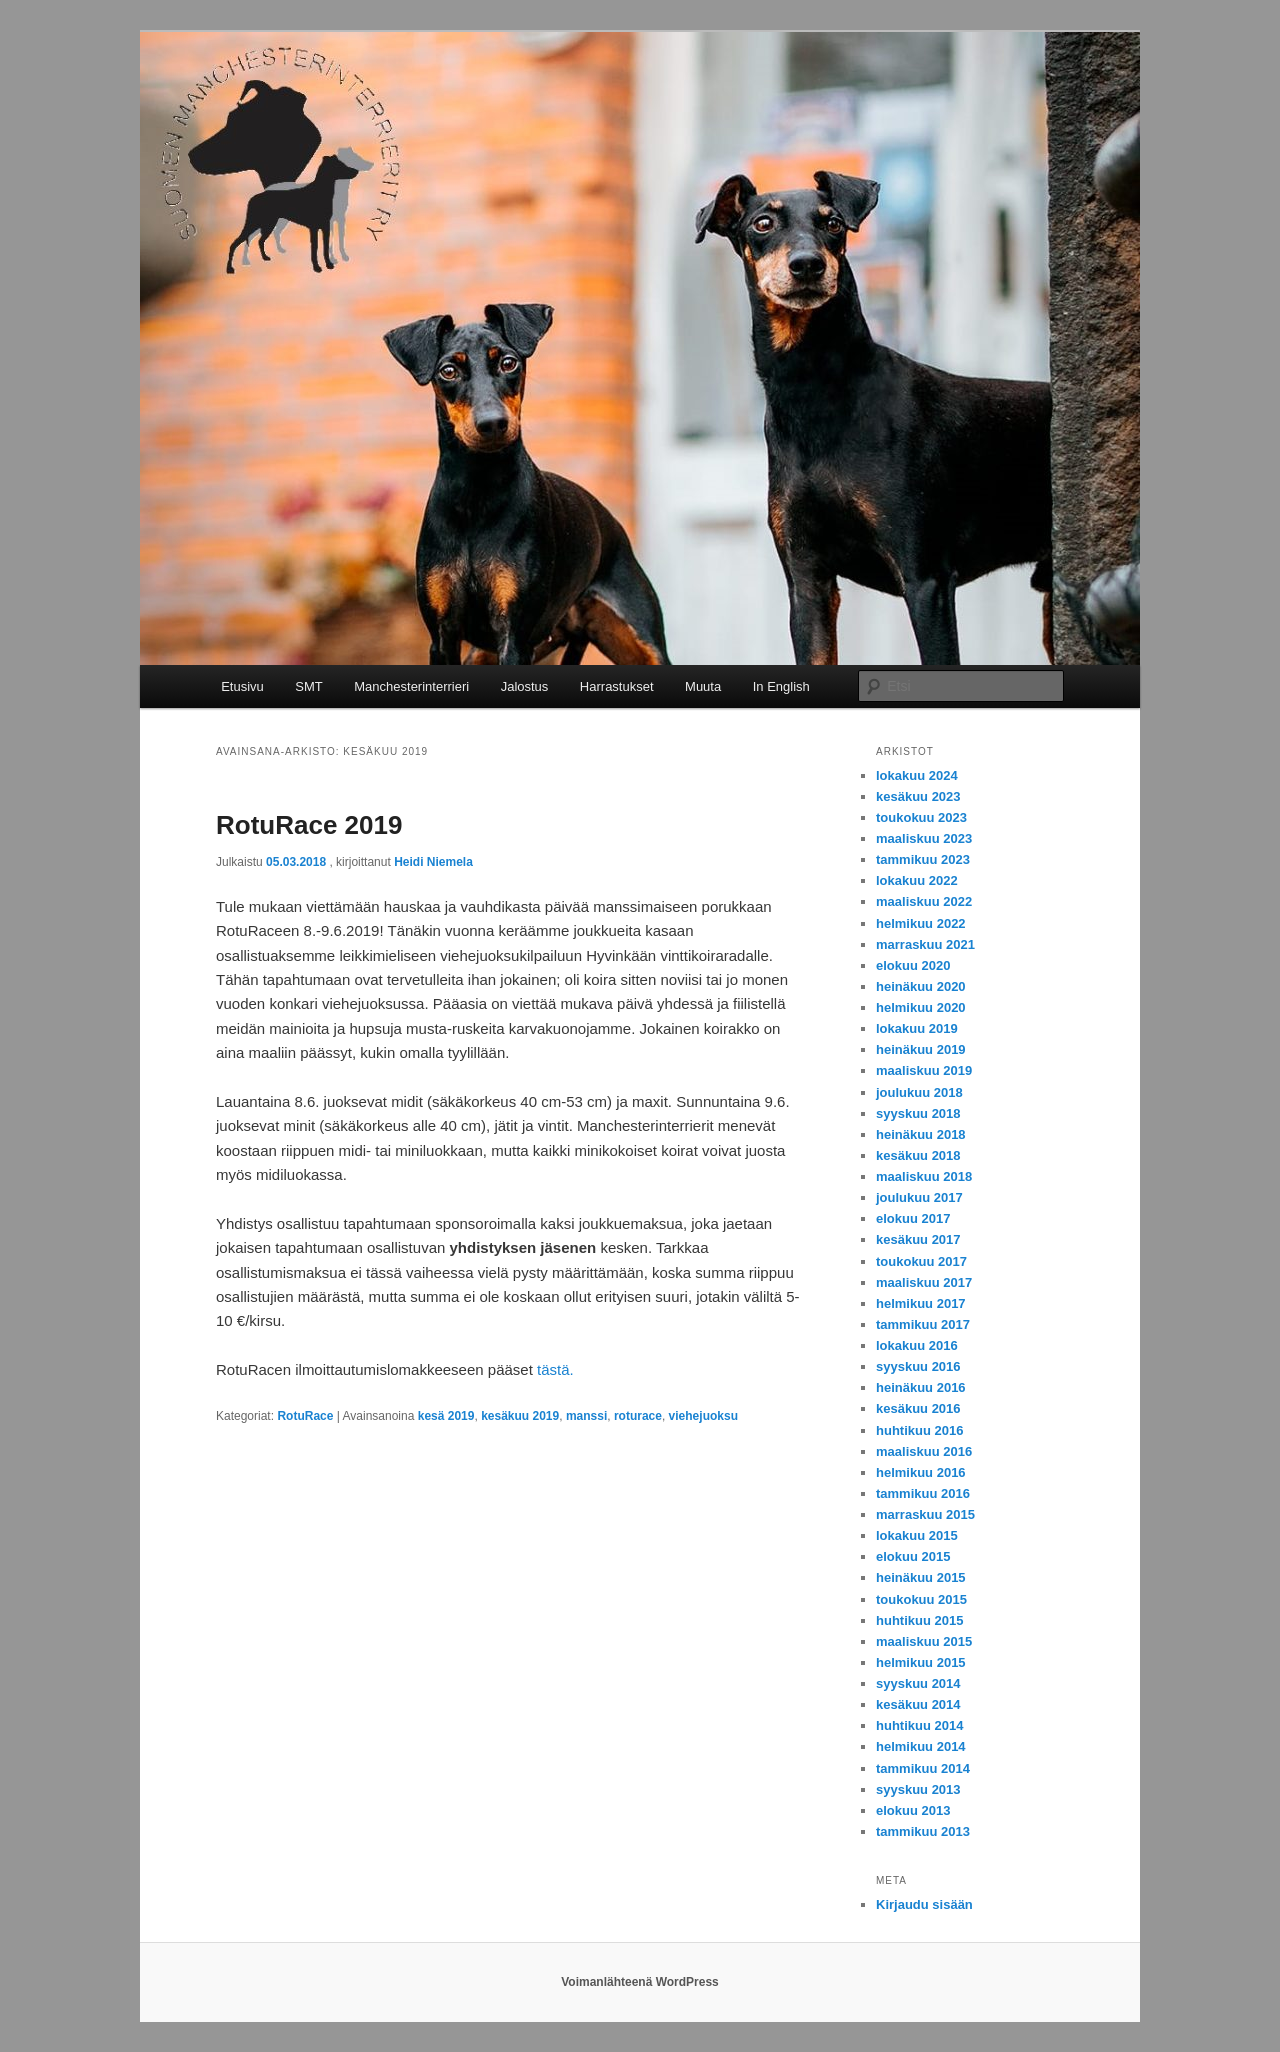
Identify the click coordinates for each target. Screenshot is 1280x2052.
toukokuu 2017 (921, 1261)
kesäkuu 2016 (918, 1408)
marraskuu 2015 (925, 1514)
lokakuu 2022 (917, 880)
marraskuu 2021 (925, 944)
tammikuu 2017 (923, 1324)
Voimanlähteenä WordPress (640, 1982)
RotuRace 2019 (309, 825)
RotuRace (305, 1416)
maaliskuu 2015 (924, 1641)
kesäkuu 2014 (918, 1704)
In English (781, 686)
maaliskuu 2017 (924, 1282)
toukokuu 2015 (921, 1599)
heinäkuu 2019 (921, 1049)
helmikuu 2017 (921, 1303)
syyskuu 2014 (918, 1683)
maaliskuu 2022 (924, 901)
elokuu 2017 (913, 1218)
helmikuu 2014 (921, 1746)
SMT (308, 686)
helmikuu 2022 (921, 923)
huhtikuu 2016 (919, 1430)
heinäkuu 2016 (921, 1387)
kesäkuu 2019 (520, 1416)
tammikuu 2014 (923, 1768)
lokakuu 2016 (917, 1345)
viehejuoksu (703, 1416)
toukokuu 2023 (921, 817)
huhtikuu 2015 (919, 1620)
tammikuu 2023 (923, 859)
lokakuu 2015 (917, 1535)
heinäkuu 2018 (921, 1134)
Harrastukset (617, 686)
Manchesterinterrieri (411, 686)
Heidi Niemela (433, 862)
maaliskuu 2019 (924, 1070)
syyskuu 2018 (918, 1113)
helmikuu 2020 (921, 1007)
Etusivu (242, 686)
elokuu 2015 (913, 1556)
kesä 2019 (446, 1416)
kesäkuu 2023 (918, 796)
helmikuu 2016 (921, 1472)
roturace (638, 1416)
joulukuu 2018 (919, 1092)
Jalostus (525, 686)
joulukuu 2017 (919, 1197)
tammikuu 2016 (923, 1493)
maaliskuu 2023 (924, 838)
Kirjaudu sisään (924, 1904)
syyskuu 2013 (918, 1789)
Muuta (703, 686)
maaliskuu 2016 (924, 1451)
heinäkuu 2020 (921, 986)
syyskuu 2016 (918, 1366)
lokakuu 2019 (917, 1028)
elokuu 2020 (913, 965)
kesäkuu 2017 (918, 1239)
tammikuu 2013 (923, 1831)
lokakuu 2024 (917, 775)
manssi (586, 1416)
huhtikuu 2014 (919, 1725)
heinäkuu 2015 (921, 1577)
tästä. (555, 1369)
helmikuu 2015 (921, 1662)
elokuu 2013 (913, 1810)
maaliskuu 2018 (924, 1176)
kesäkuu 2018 (918, 1155)
